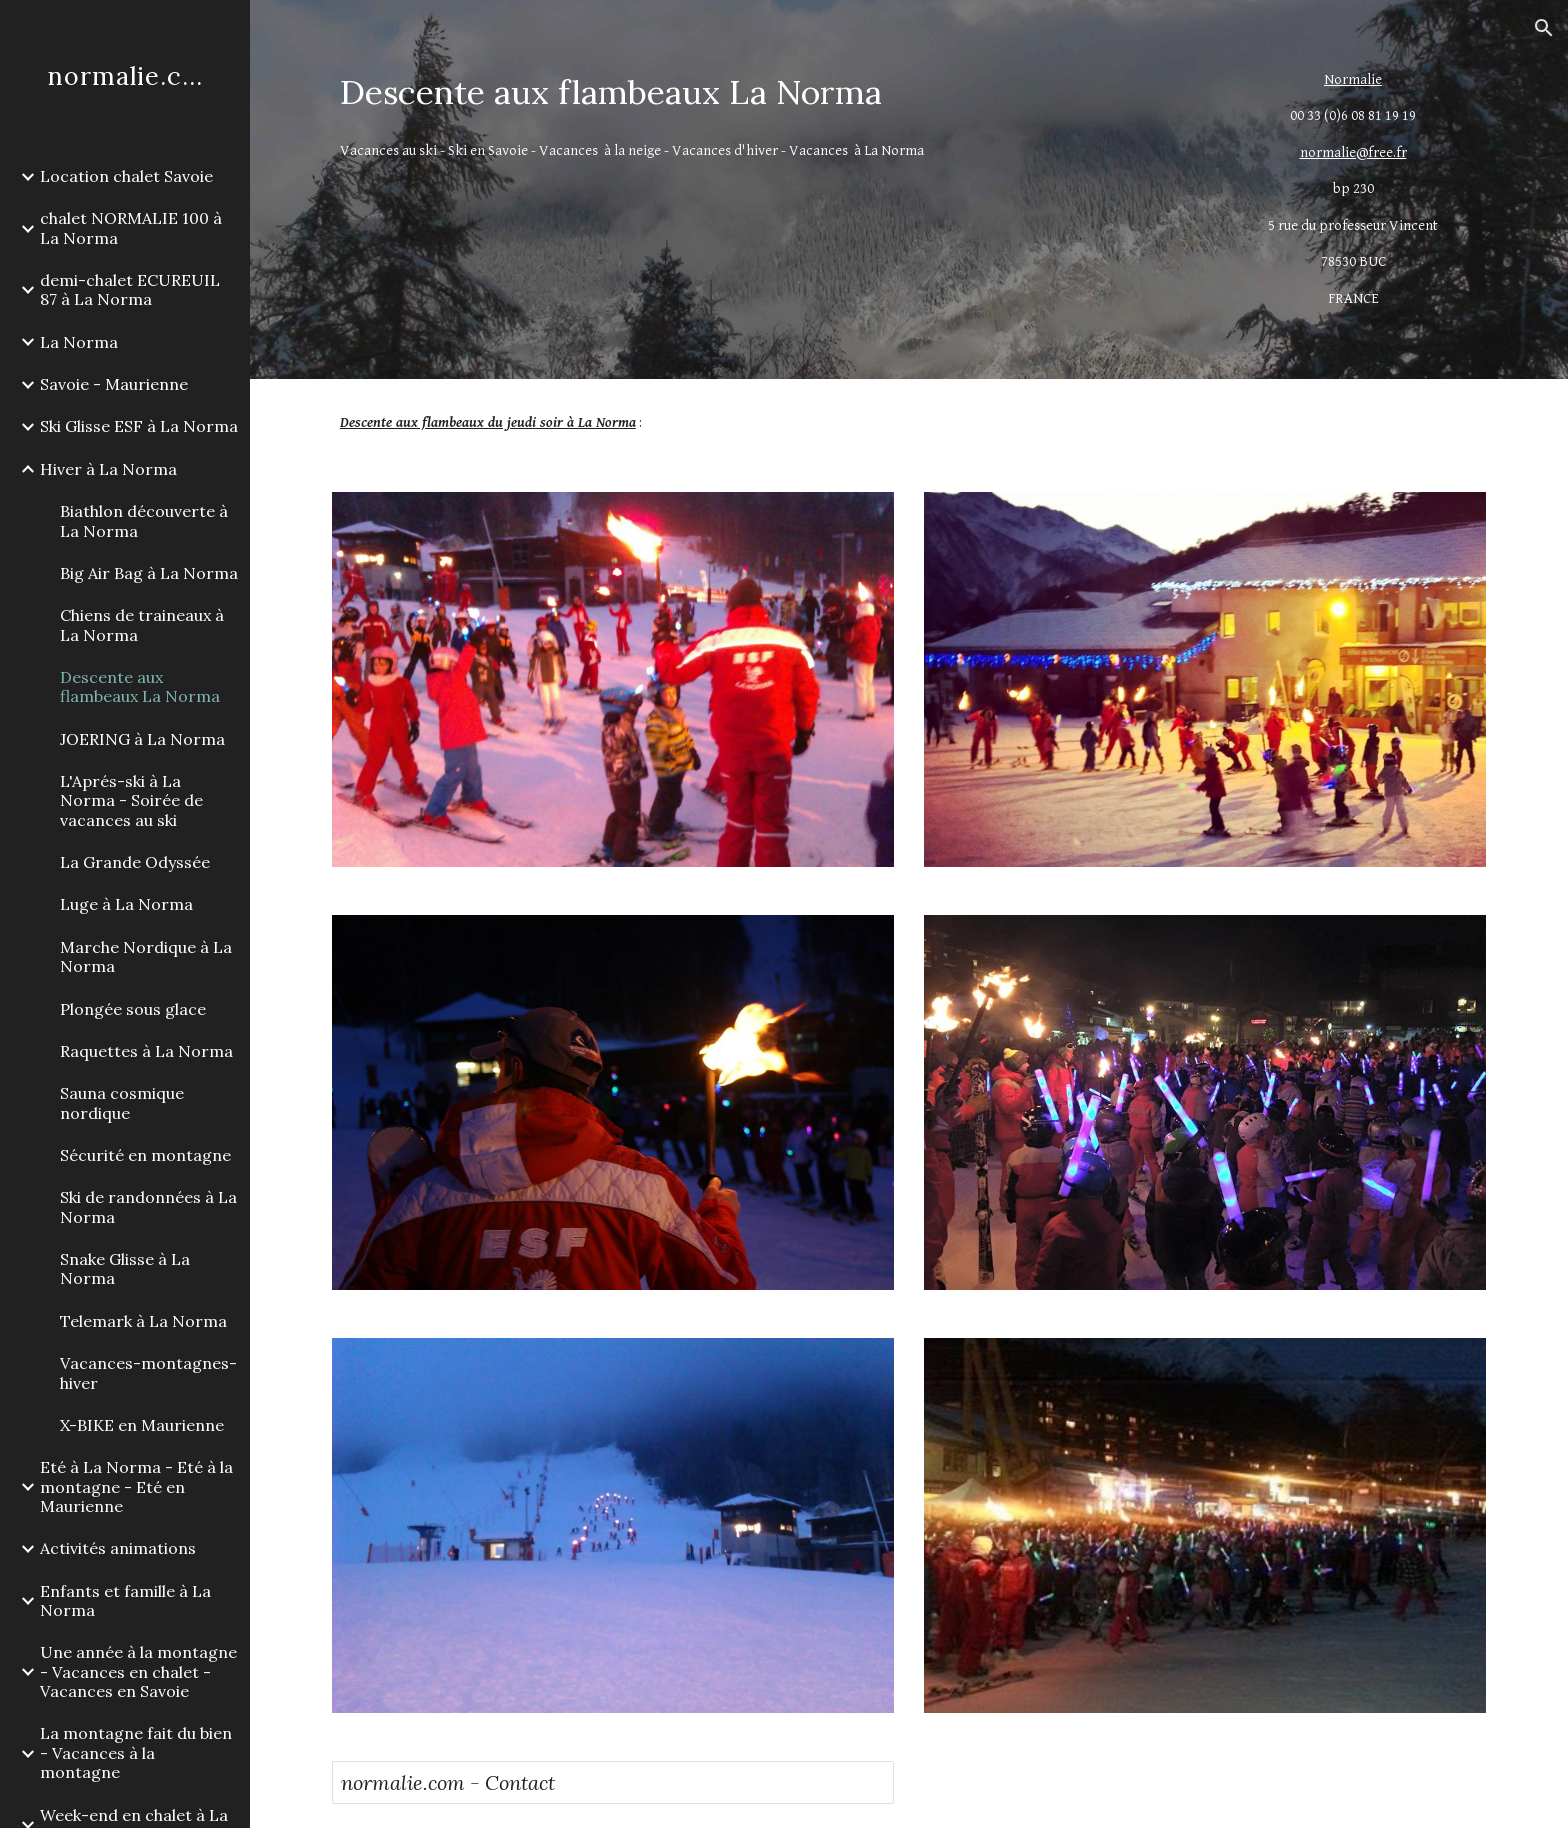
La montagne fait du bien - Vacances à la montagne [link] (136, 1752)
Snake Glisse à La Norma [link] (125, 1268)
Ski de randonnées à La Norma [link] (148, 1206)
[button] (1544, 28)
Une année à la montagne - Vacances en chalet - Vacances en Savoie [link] (138, 1671)
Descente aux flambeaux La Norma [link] (140, 686)
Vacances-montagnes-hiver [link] (148, 1372)
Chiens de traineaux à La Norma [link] (142, 624)
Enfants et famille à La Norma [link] (125, 1600)
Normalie (1353, 79)
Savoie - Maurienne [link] (114, 384)
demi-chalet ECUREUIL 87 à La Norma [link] (130, 289)
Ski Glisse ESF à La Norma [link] (139, 426)
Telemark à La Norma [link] (143, 1321)
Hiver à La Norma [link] (108, 469)
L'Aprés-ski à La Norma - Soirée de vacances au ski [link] (131, 800)
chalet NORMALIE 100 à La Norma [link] (131, 227)
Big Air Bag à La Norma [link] (149, 573)
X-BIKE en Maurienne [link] (142, 1425)
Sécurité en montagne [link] (145, 1155)
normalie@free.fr (1353, 152)
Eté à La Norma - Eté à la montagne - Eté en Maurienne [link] (136, 1486)
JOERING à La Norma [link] (142, 739)
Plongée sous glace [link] (133, 1009)
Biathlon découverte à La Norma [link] (144, 520)
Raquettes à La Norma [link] (146, 1051)
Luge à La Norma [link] (126, 904)
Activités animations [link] (118, 1548)
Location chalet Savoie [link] (126, 176)
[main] (761, 92)
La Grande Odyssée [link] (135, 862)
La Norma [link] (79, 342)
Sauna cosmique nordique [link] (122, 1102)
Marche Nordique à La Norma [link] (146, 956)
